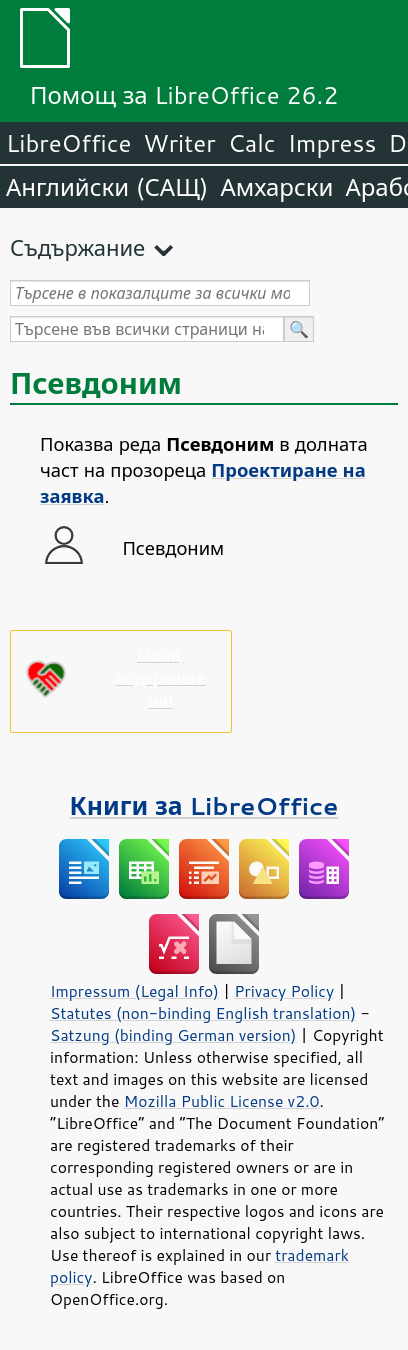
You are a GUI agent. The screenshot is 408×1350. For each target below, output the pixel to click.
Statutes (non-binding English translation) (203, 1013)
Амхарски (276, 187)
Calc (252, 143)
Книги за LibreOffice (204, 805)
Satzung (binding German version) (173, 1035)
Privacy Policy (284, 991)
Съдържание (77, 247)
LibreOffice (68, 143)
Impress (332, 143)
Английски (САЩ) (107, 187)
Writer (179, 143)
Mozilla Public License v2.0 (222, 1101)
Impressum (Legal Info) (134, 991)
